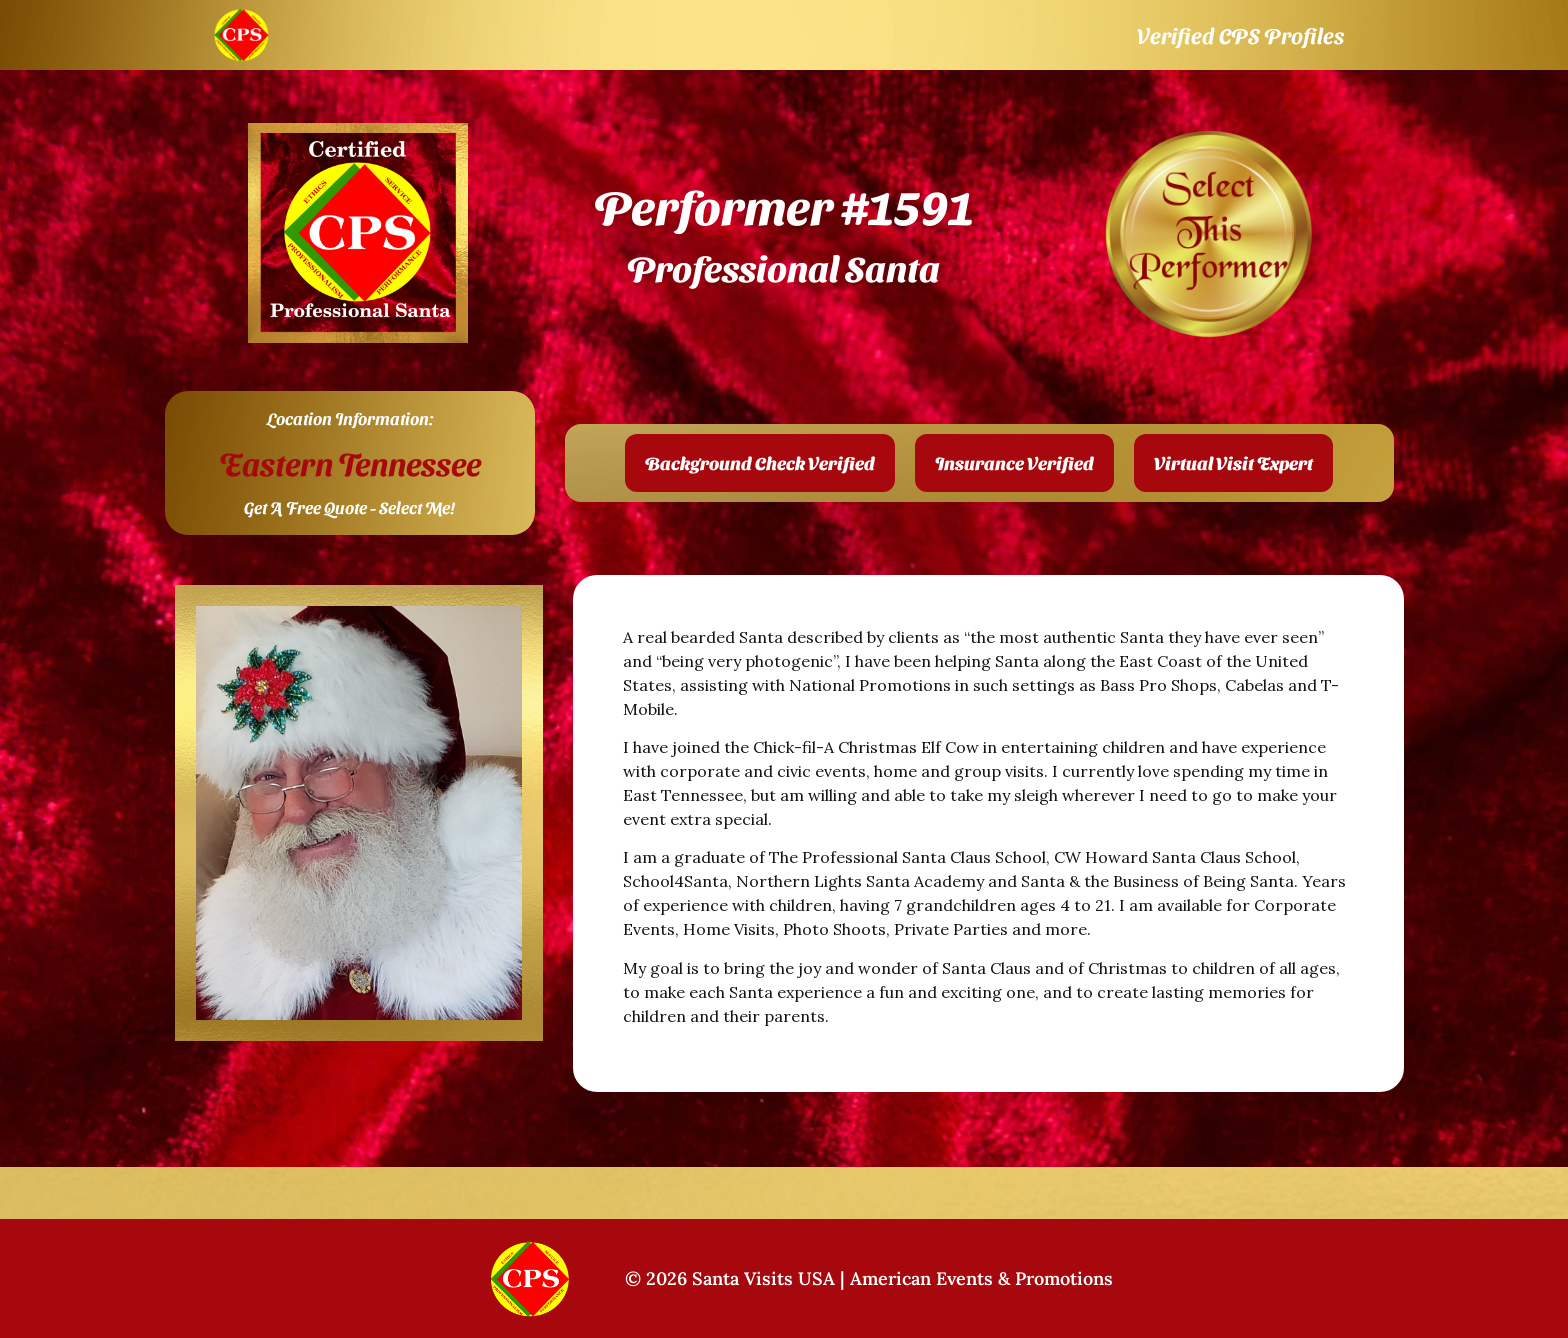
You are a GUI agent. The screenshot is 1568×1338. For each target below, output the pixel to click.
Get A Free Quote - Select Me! (349, 507)
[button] (760, 463)
